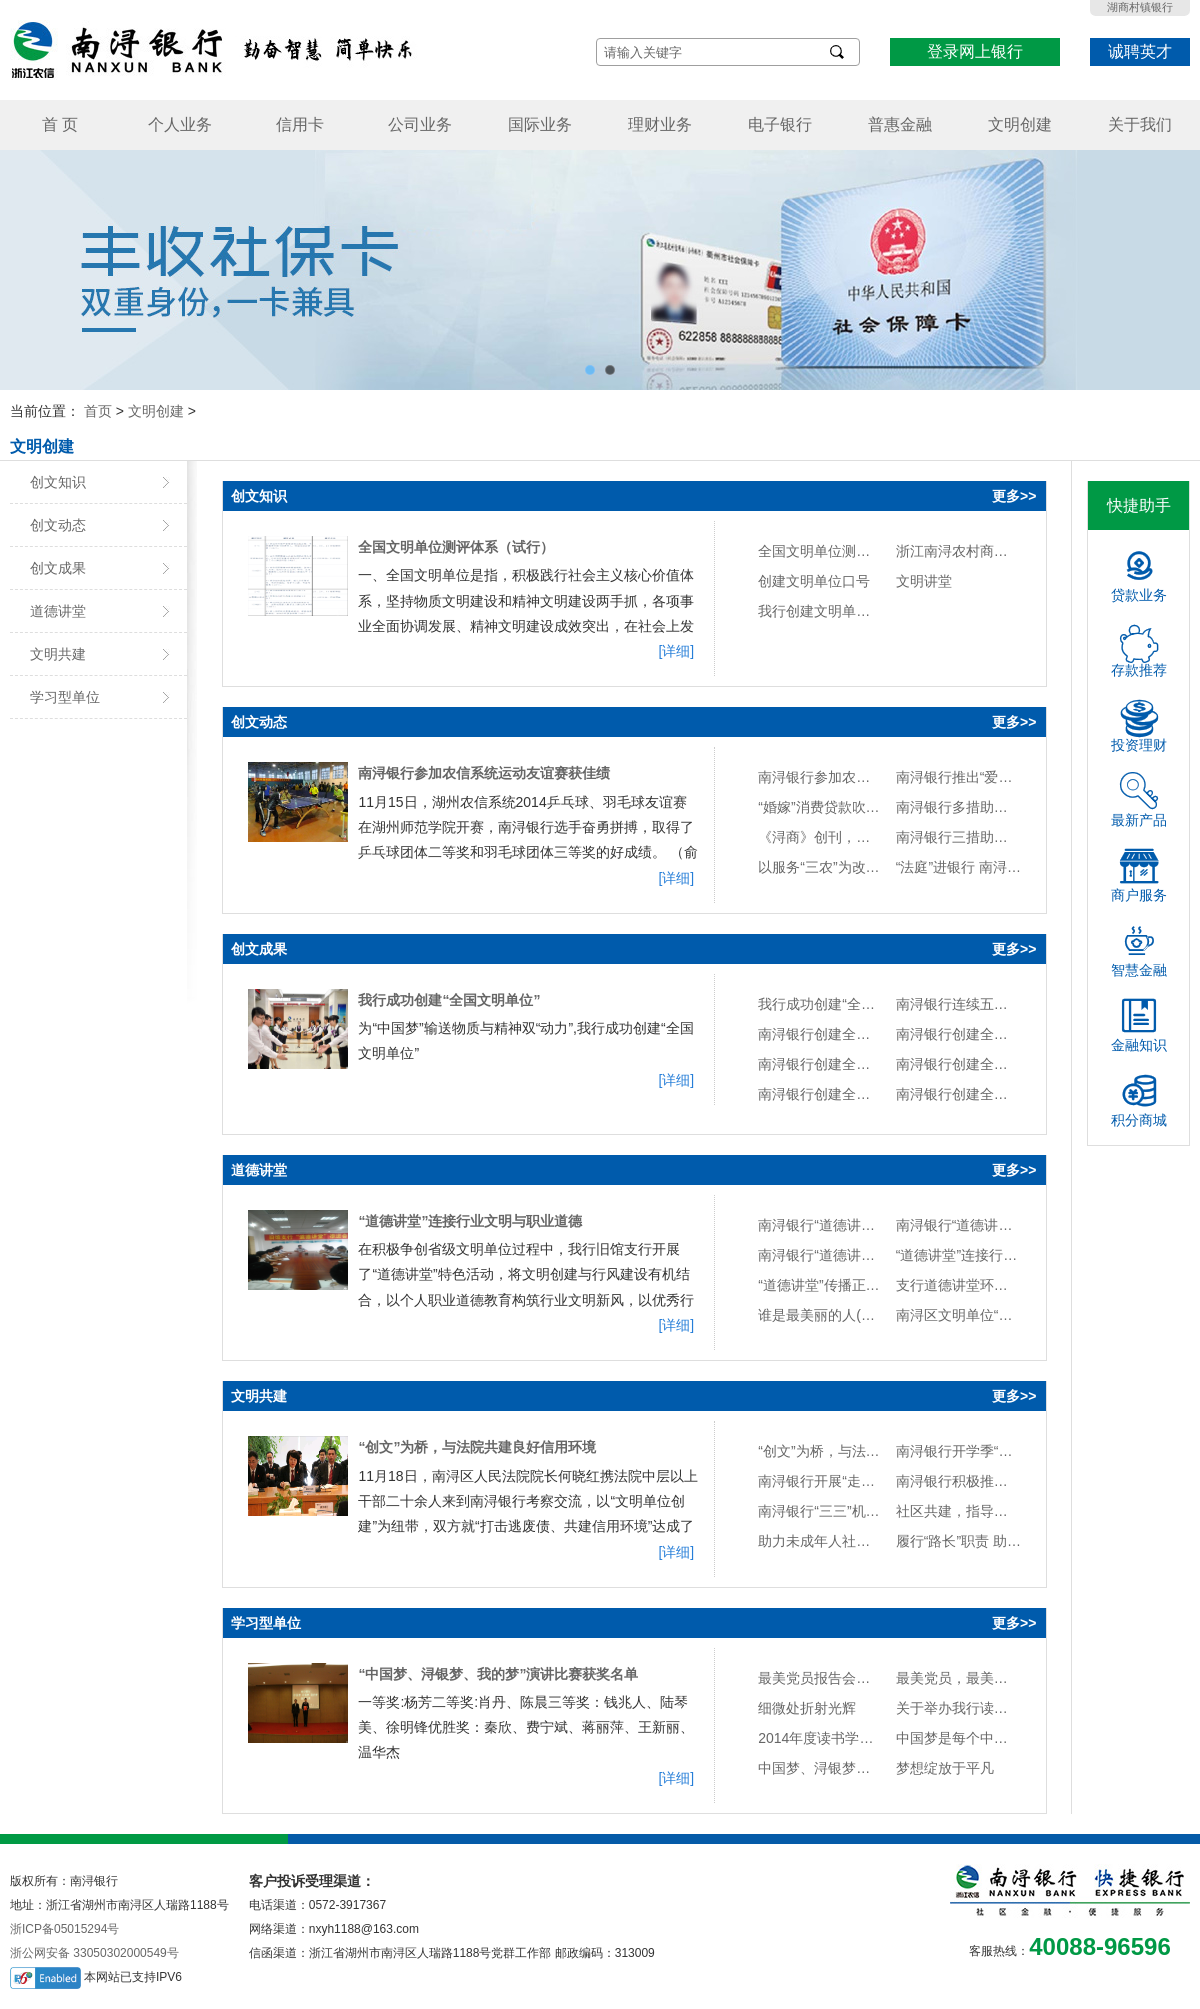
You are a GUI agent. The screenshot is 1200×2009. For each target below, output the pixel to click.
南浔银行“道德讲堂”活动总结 (821, 1225)
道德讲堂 (58, 611)
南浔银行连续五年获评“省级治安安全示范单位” (959, 1004)
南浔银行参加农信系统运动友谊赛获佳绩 (484, 773)
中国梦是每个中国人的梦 (959, 1738)
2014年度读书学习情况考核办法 (821, 1738)
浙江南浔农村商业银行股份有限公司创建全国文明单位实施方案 (959, 551)
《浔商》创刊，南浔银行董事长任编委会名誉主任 (821, 837)
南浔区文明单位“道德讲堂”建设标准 (959, 1315)
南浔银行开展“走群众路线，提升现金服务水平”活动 (821, 1481)
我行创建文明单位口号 (821, 611)
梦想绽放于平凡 (945, 1768)
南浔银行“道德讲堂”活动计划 (959, 1225)
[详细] (676, 651)
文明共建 (58, 654)
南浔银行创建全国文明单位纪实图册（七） (821, 1034)
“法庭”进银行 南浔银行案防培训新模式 (959, 867)
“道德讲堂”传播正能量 (821, 1285)
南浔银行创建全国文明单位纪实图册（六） (959, 1034)
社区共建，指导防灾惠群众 (959, 1511)
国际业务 (540, 124)
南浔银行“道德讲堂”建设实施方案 (821, 1255)
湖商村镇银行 (1140, 7)
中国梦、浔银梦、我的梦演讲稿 (821, 1768)
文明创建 (1020, 124)
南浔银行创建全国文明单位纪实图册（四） (959, 1064)
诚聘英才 (1140, 51)
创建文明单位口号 (814, 581)
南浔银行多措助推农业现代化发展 (959, 807)
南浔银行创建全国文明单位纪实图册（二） (959, 1094)
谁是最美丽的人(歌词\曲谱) (821, 1315)
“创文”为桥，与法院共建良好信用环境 (477, 1447)
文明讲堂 (924, 581)
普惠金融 (900, 124)
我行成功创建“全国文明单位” (449, 1000)
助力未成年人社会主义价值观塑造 (821, 1541)
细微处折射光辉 (807, 1708)
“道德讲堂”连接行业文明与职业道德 (470, 1221)
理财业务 (660, 124)
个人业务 (180, 124)
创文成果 (58, 568)
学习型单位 (65, 697)
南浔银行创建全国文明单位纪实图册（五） (821, 1064)
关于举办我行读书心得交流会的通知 (959, 1708)
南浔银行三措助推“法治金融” (959, 837)
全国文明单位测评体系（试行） (456, 547)
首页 (98, 411)
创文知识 (58, 482)
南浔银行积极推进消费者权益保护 (959, 1481)
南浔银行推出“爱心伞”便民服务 (959, 777)
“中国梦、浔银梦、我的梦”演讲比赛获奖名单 (498, 1674)
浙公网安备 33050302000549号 (94, 1953)
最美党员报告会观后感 (821, 1678)
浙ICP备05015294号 (64, 1929)
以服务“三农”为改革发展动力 (821, 867)
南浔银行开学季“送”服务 (959, 1451)
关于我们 (1140, 124)
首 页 (60, 124)
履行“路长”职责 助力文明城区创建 (959, 1541)
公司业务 (420, 124)
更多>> (1014, 496)
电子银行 (780, 124)
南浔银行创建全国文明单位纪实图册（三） (821, 1094)
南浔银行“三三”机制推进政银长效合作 (821, 1511)
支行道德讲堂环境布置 (959, 1285)
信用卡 (300, 124)
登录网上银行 (975, 51)
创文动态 (58, 525)
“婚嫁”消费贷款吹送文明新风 (821, 807)
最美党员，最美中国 (959, 1678)
